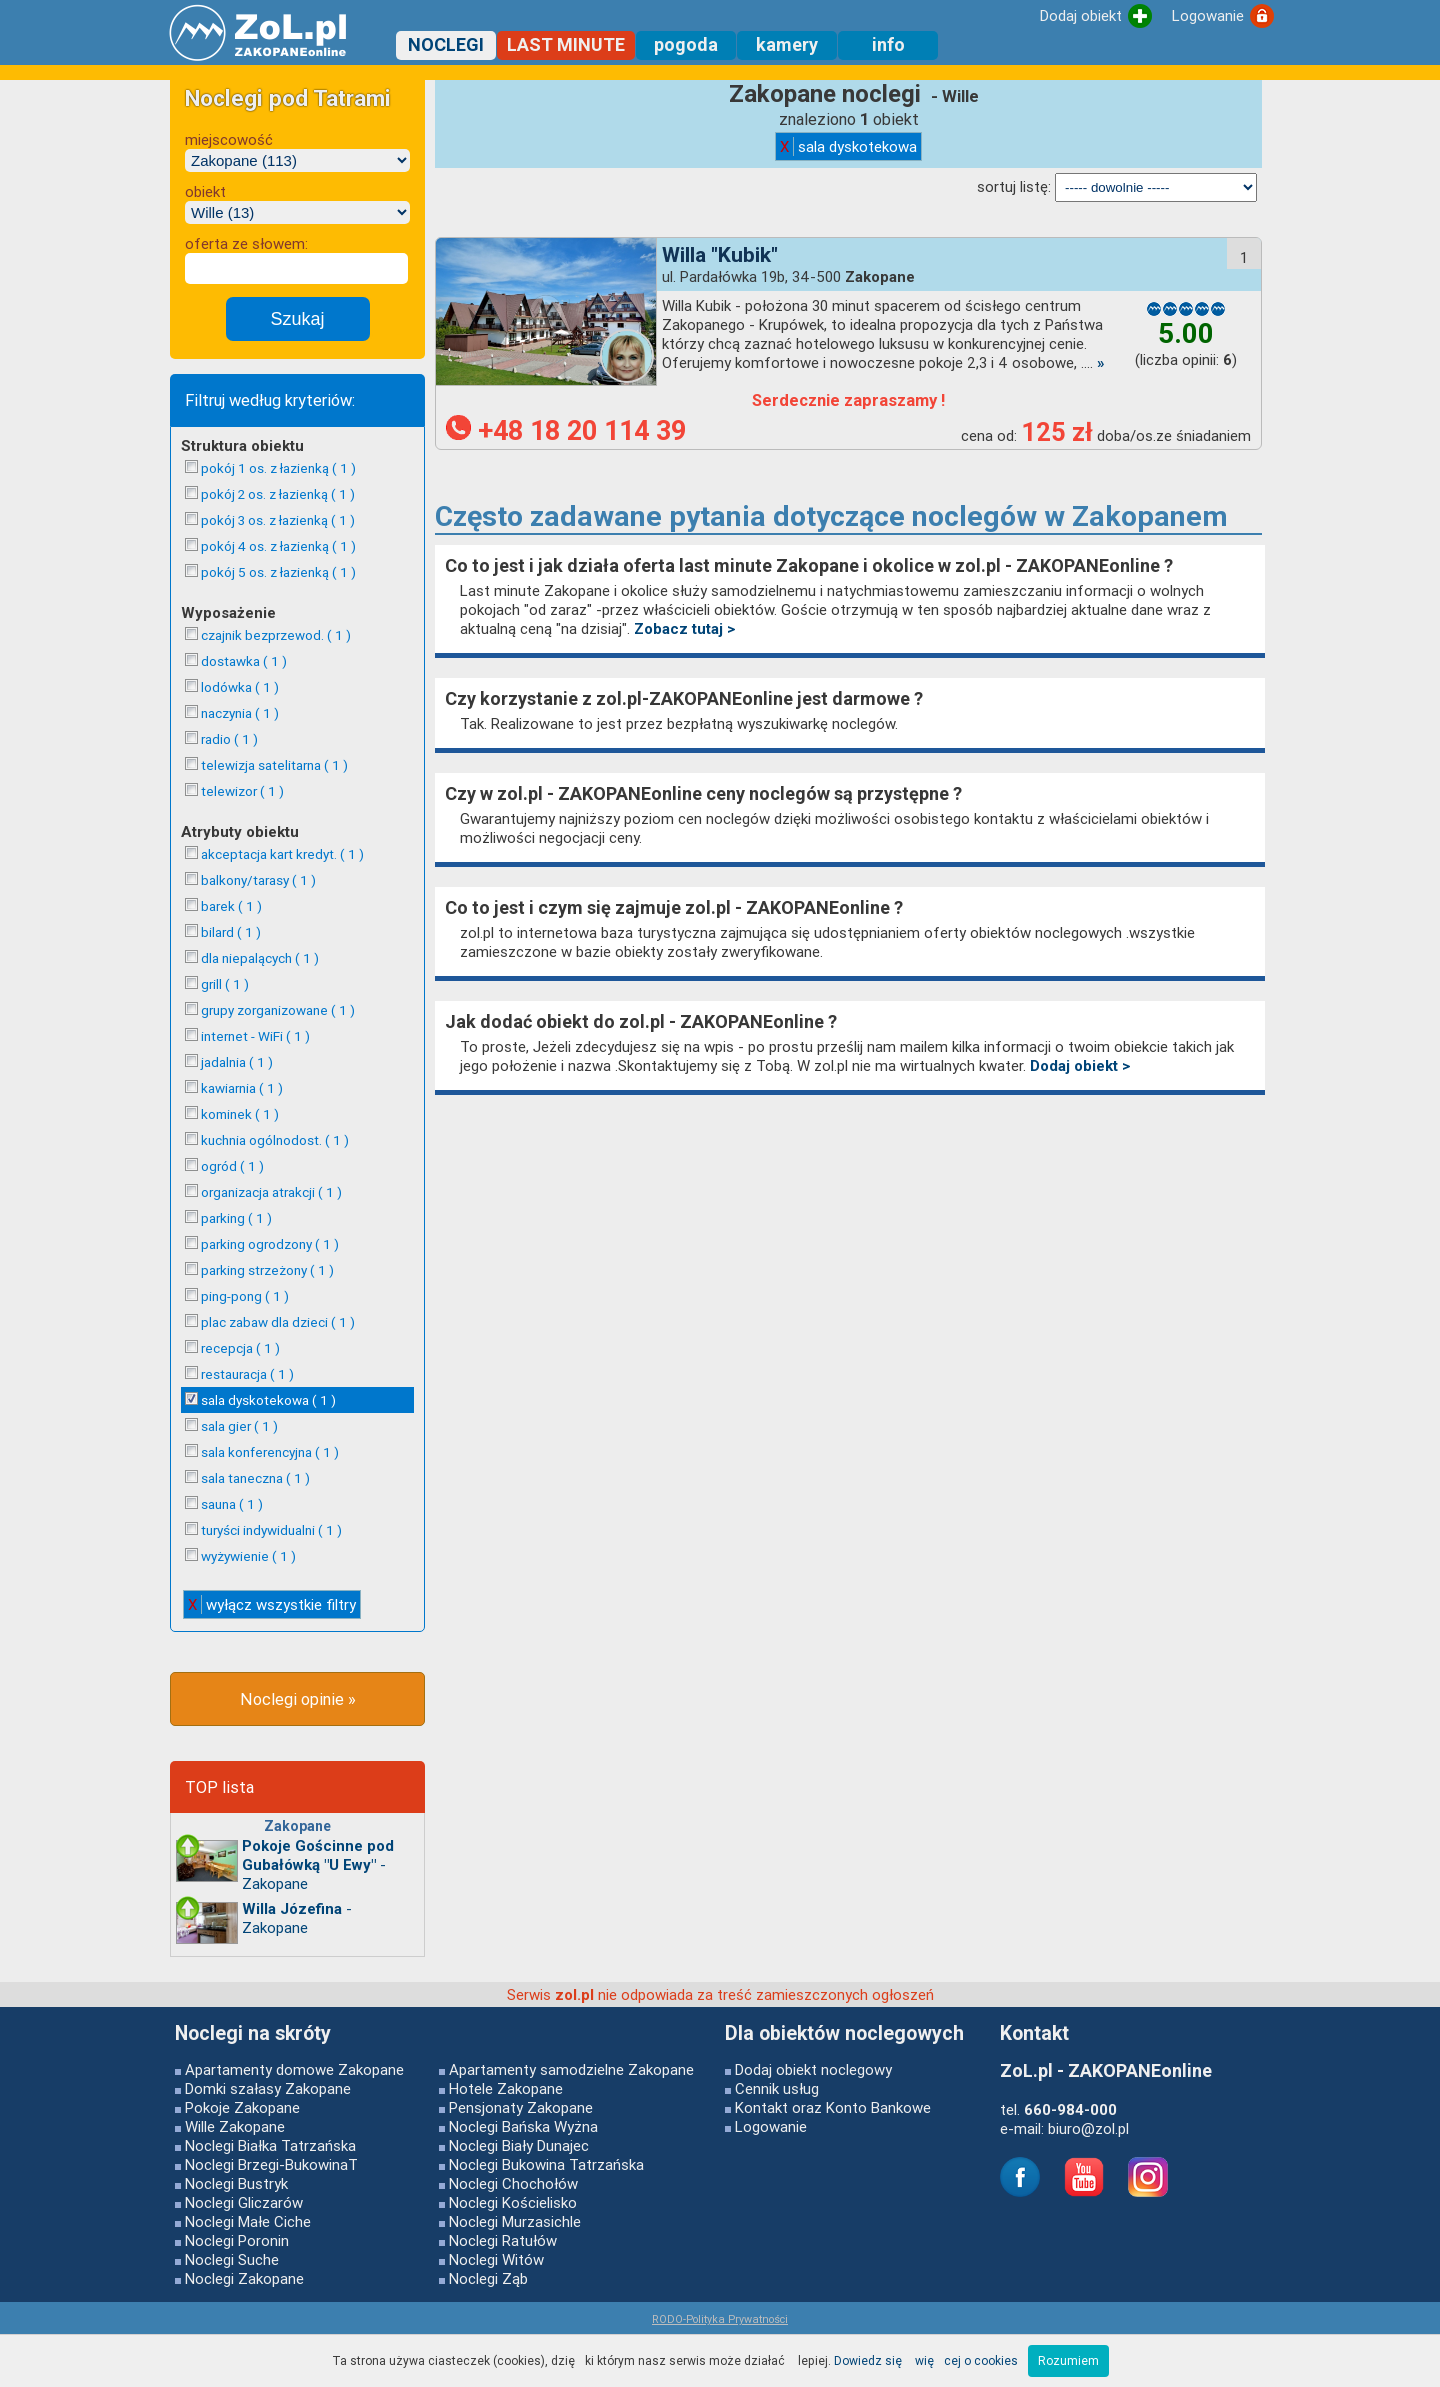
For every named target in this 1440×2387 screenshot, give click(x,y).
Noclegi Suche (232, 2259)
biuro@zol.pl (1088, 2128)
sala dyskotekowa (848, 146)
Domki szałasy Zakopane (268, 2088)
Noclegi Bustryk (236, 2183)
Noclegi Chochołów (513, 2183)
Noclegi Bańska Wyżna (523, 2126)
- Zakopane (318, 1865)
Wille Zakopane (235, 2126)
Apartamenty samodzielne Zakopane (571, 2069)
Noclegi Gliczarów (244, 2202)
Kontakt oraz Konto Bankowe (833, 2107)
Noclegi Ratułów (503, 2240)
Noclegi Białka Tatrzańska (270, 2145)
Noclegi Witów (496, 2259)
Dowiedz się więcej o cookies (926, 2360)
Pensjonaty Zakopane (521, 2107)
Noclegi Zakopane (244, 2278)
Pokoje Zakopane (242, 2107)
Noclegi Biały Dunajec (519, 2145)
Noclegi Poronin (237, 2240)
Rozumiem (1068, 2360)
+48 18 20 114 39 (566, 431)
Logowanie (771, 2126)
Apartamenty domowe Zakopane (294, 2069)
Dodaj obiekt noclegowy (813, 2069)
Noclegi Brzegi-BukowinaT (271, 2164)
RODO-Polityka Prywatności (720, 2319)
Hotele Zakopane (506, 2088)
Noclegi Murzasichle (515, 2221)
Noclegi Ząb (488, 2278)
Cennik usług (777, 2088)
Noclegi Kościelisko (513, 2202)
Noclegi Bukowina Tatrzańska (546, 2164)
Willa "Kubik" (720, 255)
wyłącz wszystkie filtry (272, 1604)
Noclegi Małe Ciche (248, 2221)
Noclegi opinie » (298, 1699)
